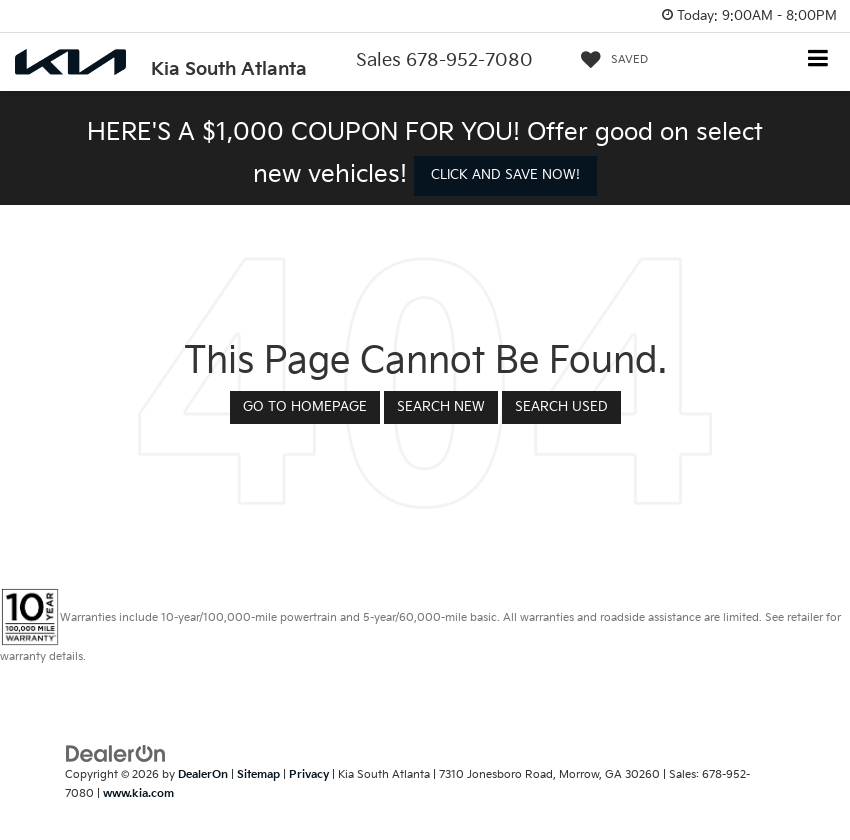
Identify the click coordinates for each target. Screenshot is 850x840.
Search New (441, 407)
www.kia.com (138, 793)
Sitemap (258, 774)
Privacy (309, 774)
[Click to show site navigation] (818, 60)
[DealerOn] (116, 754)
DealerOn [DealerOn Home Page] (203, 774)
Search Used (561, 407)
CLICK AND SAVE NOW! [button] (505, 175)
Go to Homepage (305, 407)
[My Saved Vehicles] (609, 60)
